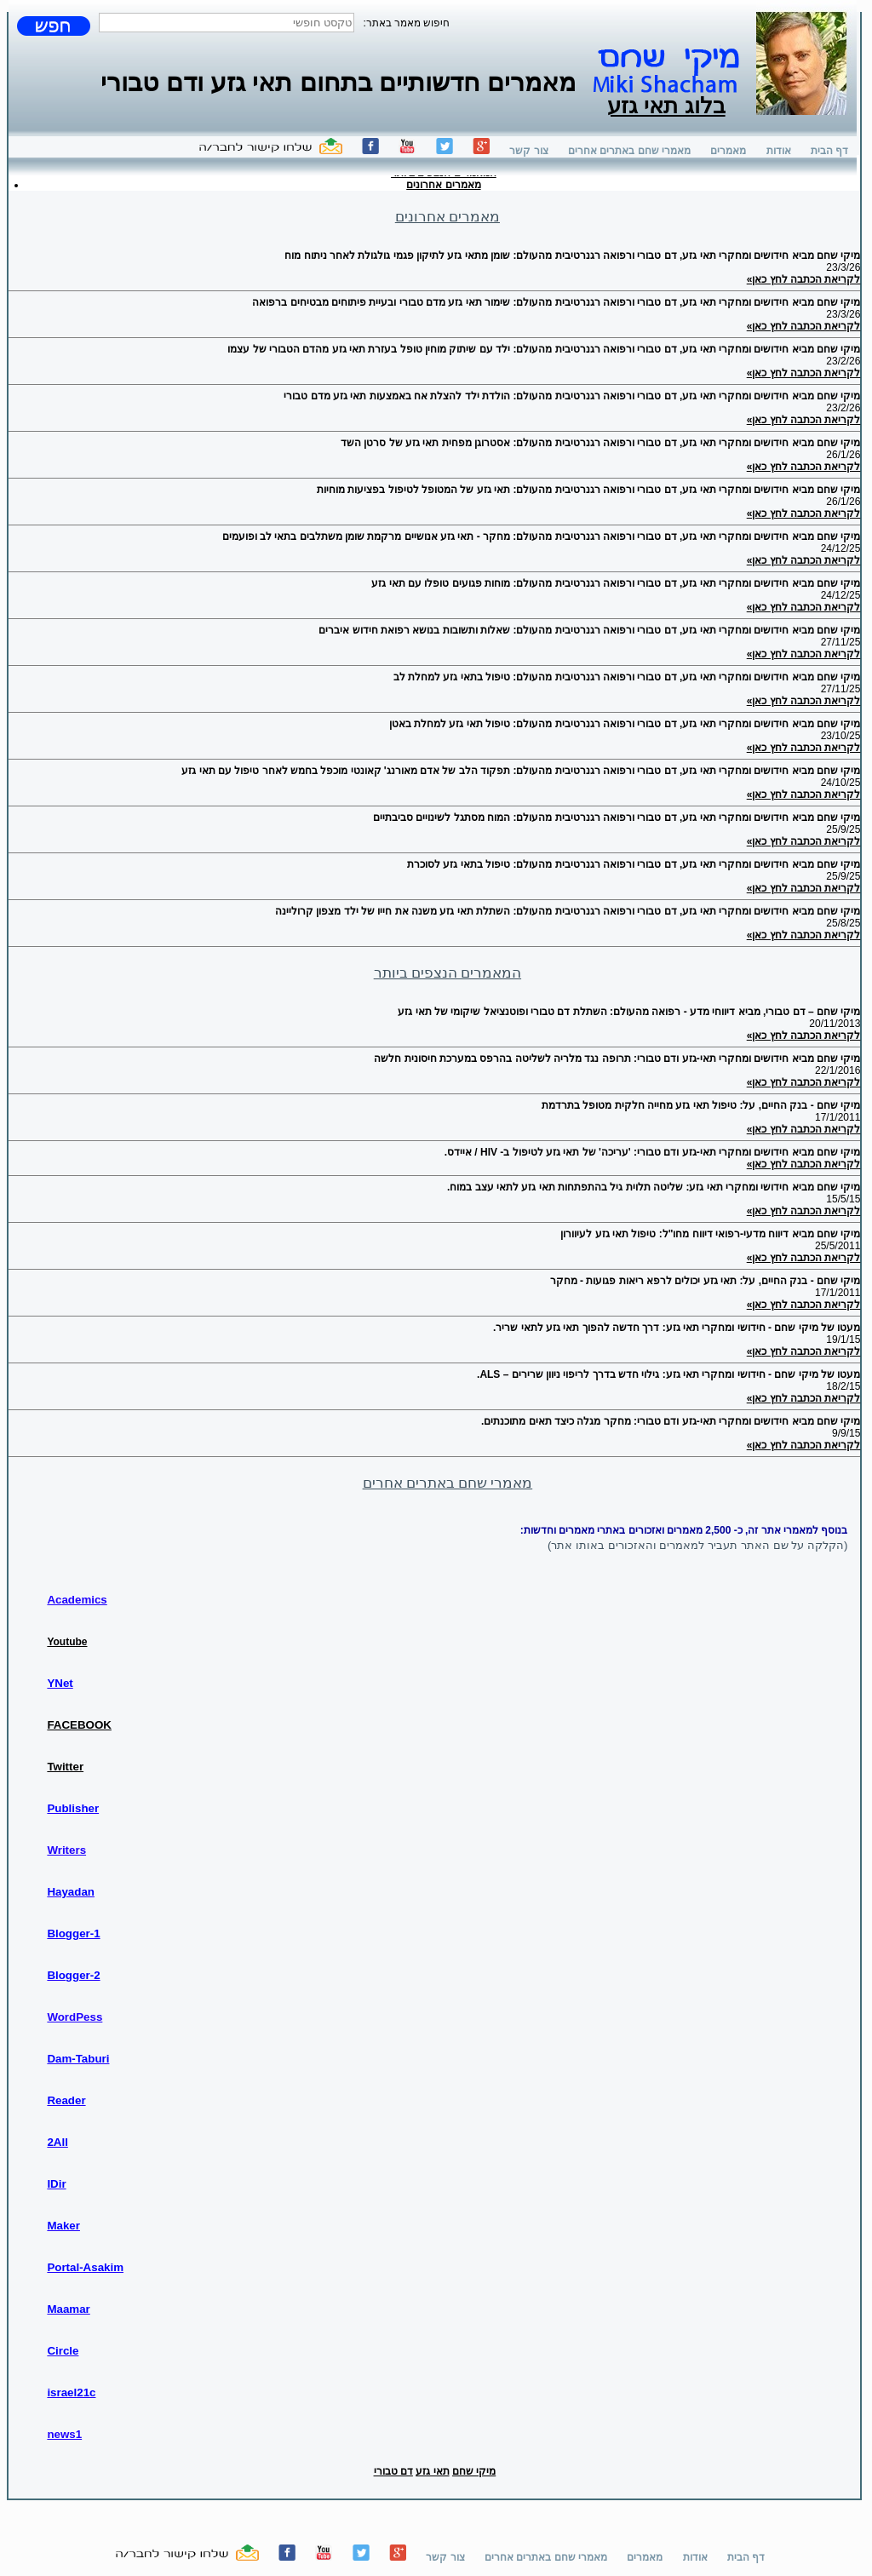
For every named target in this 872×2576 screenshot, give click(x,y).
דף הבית (829, 151)
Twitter (65, 1766)
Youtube (67, 1642)
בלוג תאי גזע (666, 95)
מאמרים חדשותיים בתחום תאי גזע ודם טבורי (338, 82)
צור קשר (528, 151)
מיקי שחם (474, 2471)
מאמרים (728, 151)
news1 (64, 2434)
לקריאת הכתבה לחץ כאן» (804, 279)
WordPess (74, 2017)
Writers (66, 1850)
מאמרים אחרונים (443, 185)
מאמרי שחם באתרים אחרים (629, 151)
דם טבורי (393, 2471)
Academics (76, 1599)
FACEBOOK (79, 1724)
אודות (778, 151)
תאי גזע (432, 2471)
